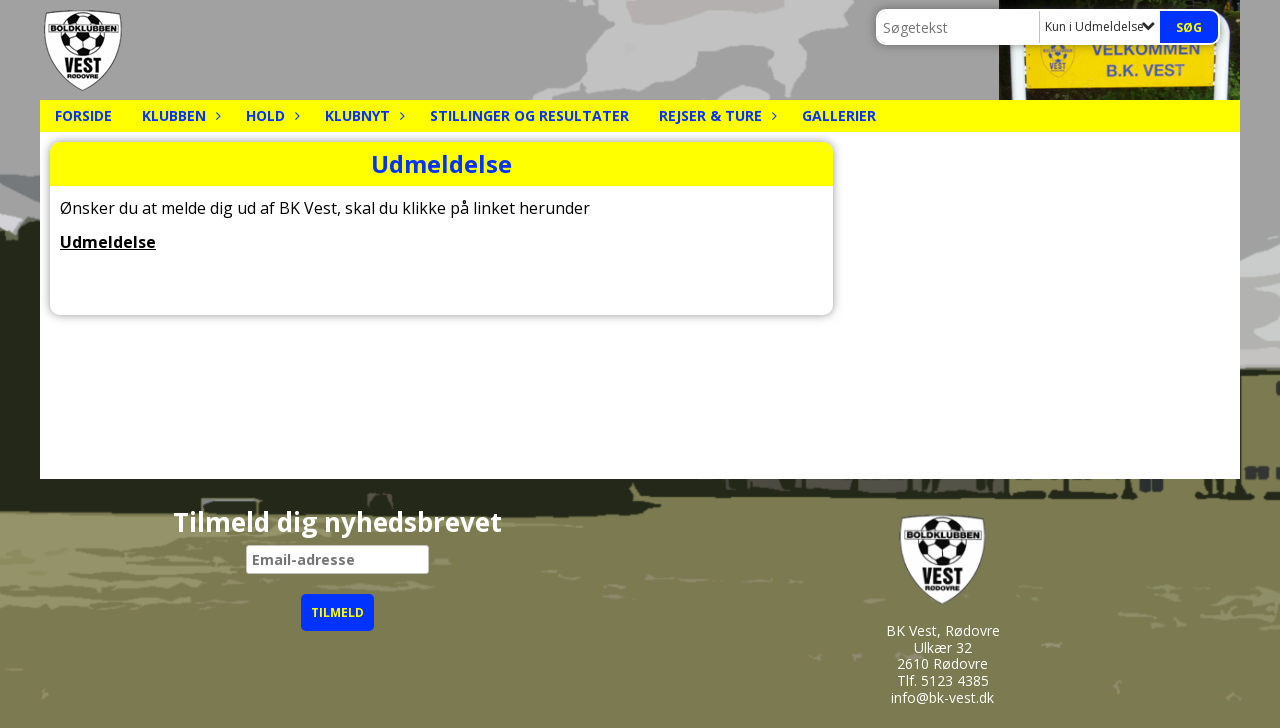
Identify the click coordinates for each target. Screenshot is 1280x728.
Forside (83, 115)
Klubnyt (362, 115)
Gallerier (839, 115)
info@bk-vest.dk (942, 697)
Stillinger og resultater (529, 115)
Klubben (179, 115)
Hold (270, 115)
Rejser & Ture (715, 115)
